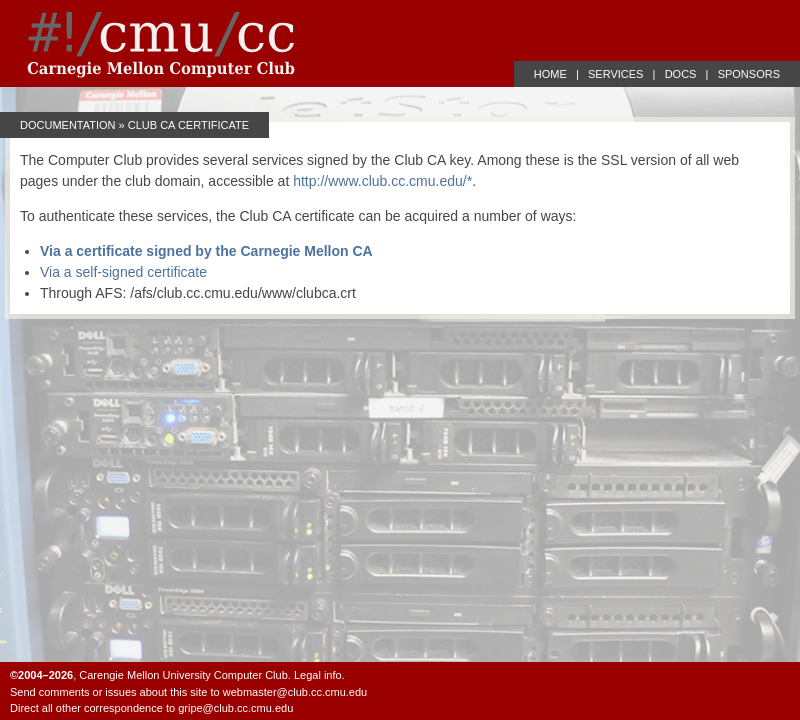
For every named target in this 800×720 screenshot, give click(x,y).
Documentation (68, 125)
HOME (550, 74)
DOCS (681, 74)
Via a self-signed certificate (123, 272)
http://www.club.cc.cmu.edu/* (382, 181)
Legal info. (319, 675)
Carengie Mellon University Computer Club (183, 675)
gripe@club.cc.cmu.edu (235, 708)
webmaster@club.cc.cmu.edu (295, 692)
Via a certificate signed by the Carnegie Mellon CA (206, 251)
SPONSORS (749, 74)
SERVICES (615, 74)
